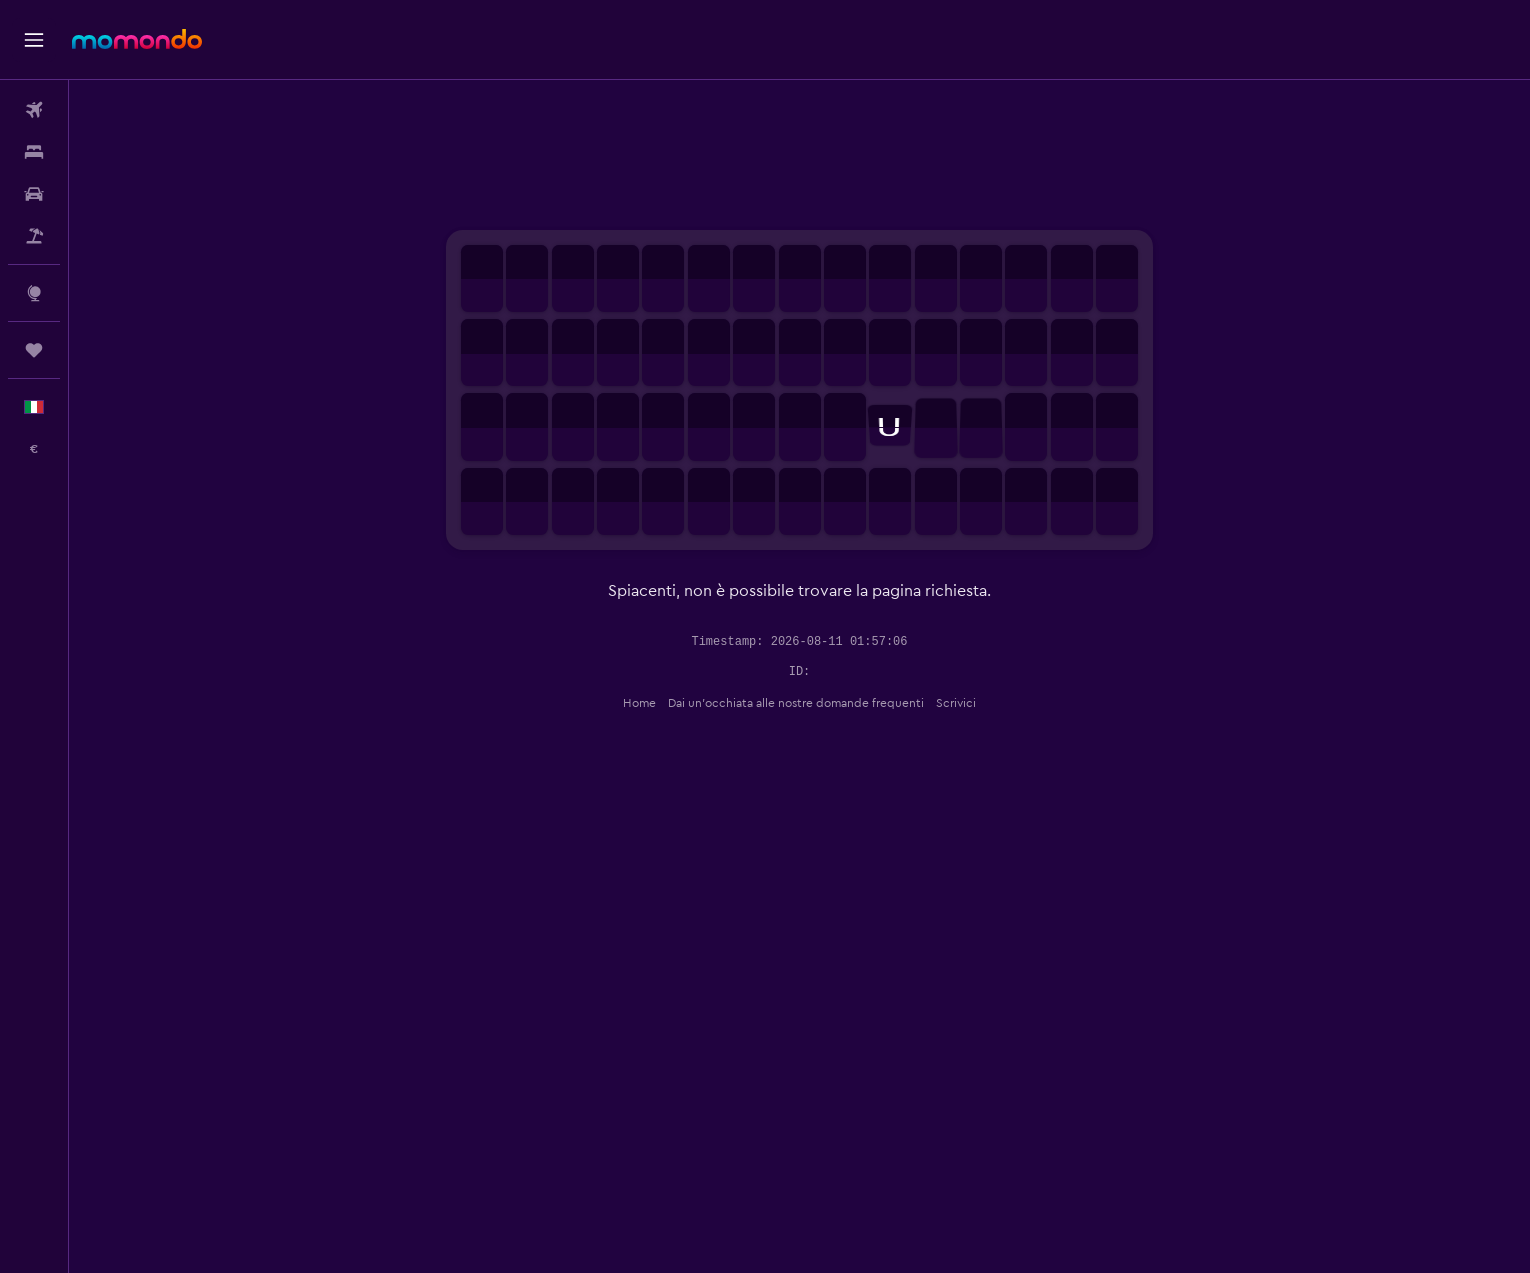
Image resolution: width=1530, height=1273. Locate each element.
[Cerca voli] (34, 110)
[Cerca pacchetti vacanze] (34, 236)
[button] (34, 40)
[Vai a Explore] (34, 293)
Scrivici (956, 703)
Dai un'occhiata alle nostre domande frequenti (796, 703)
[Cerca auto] (34, 194)
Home (639, 703)
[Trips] (34, 350)
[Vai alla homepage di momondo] (137, 39)
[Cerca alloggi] (34, 152)
